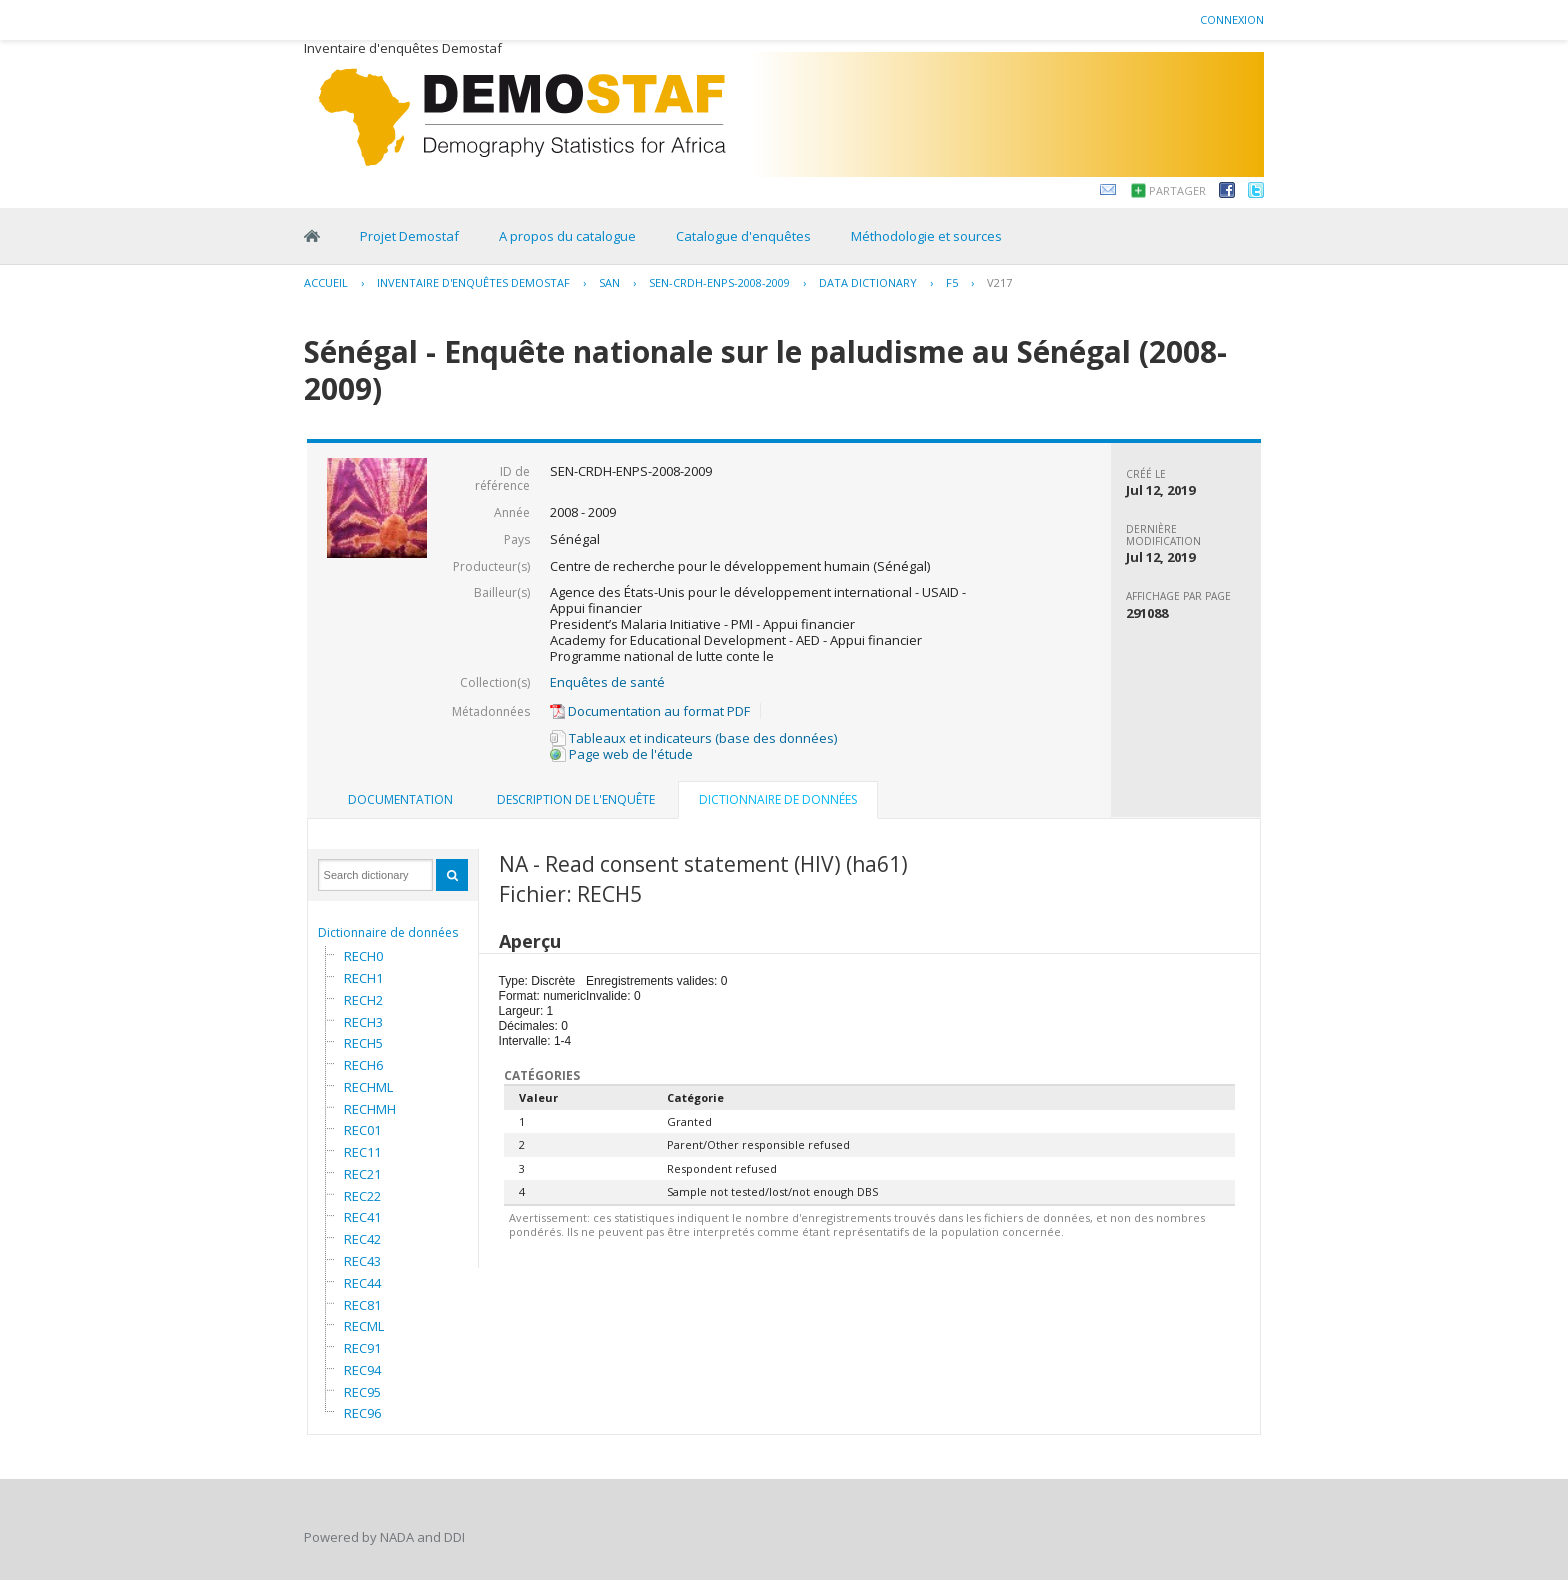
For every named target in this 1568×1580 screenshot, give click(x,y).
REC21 (362, 1174)
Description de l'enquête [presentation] (576, 799)
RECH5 (363, 1043)
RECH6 (363, 1065)
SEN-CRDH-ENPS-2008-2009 (719, 282)
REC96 (362, 1413)
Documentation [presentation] (400, 799)
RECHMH (370, 1109)
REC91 (362, 1348)
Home (312, 236)
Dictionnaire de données (388, 932)
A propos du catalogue (567, 236)
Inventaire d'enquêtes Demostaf (473, 282)
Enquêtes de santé (607, 682)
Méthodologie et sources (926, 236)
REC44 (362, 1283)
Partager (1177, 190)
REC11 (362, 1152)
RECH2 (363, 1000)
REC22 (362, 1196)
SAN (609, 282)
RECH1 (363, 978)
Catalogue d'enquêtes (743, 236)
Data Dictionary (868, 282)
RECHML (368, 1087)
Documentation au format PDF (650, 711)
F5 (952, 282)
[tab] (400, 800)
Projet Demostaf (409, 236)
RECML (364, 1326)
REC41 (362, 1217)
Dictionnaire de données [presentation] (778, 799)
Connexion (1232, 19)
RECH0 (363, 956)
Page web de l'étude (621, 754)
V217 (999, 282)
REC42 (362, 1239)
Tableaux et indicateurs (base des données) (693, 738)
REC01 (362, 1130)
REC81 (362, 1305)
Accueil (326, 282)
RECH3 (363, 1022)
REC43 (362, 1261)
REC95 (362, 1392)
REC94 (362, 1370)
